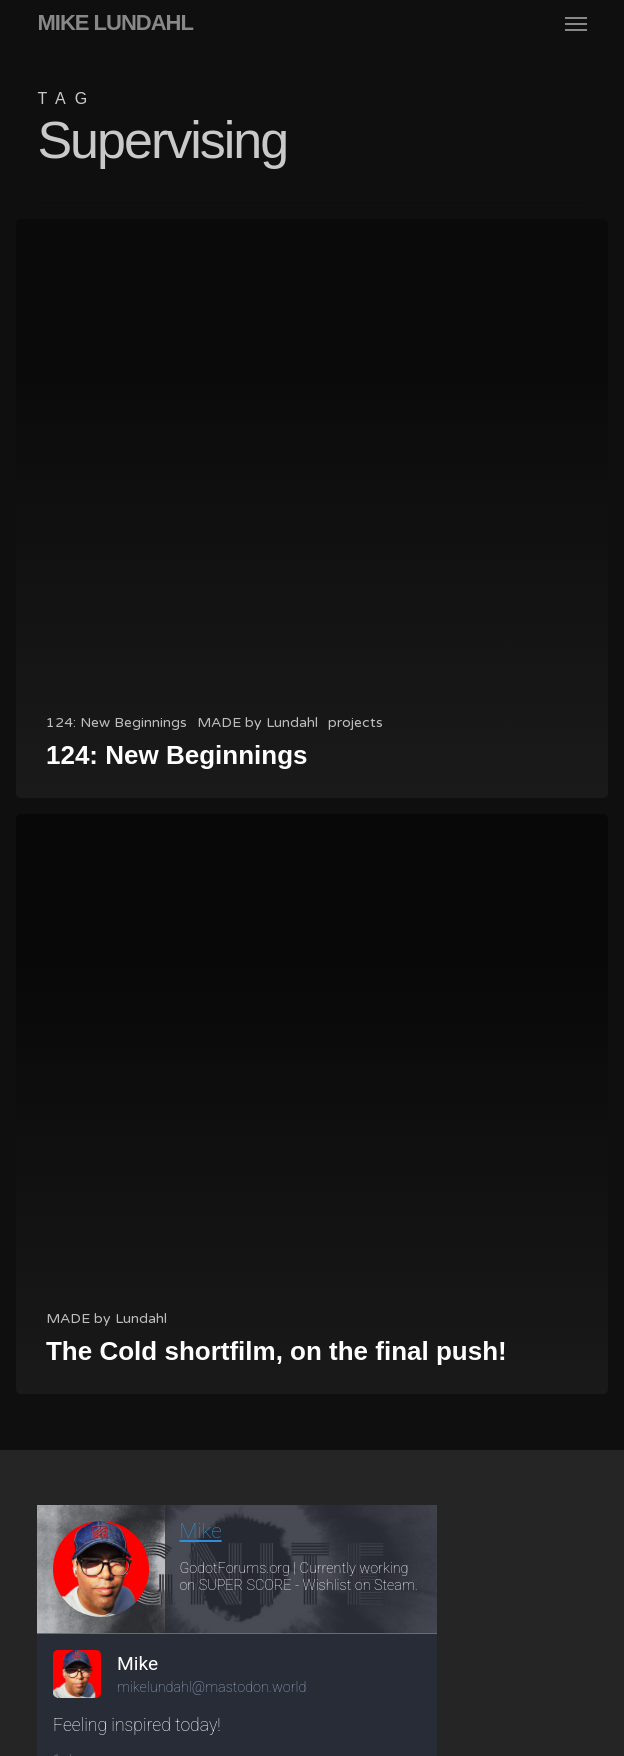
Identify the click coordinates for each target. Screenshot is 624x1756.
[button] (576, 23)
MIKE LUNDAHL (114, 23)
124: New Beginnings (116, 722)
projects (355, 722)
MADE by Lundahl (257, 722)
